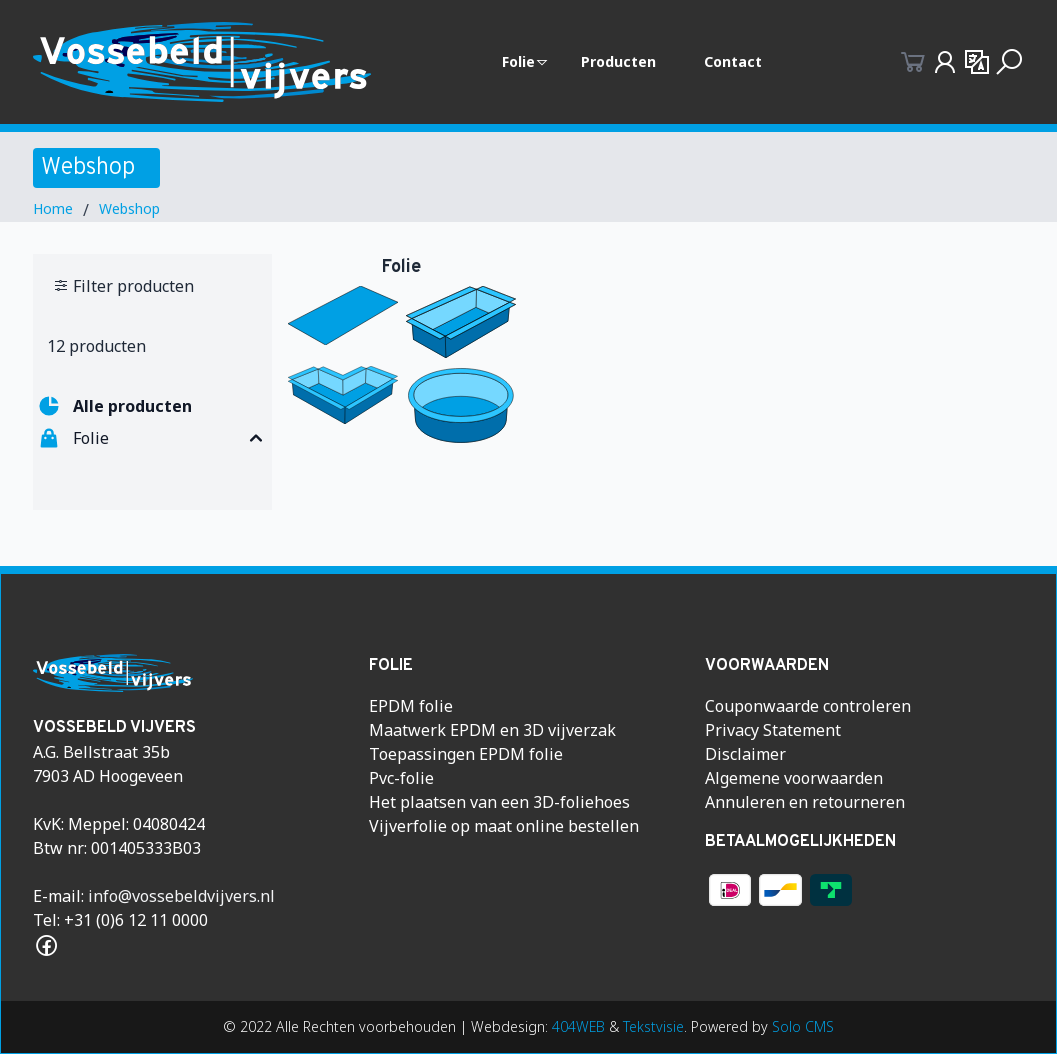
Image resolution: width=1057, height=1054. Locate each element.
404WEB (578, 1026)
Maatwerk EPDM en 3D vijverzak (492, 730)
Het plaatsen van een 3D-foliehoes (499, 802)
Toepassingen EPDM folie (466, 754)
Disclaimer (745, 754)
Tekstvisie (653, 1026)
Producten (618, 61)
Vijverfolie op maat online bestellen (504, 826)
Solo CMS (803, 1026)
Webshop (129, 208)
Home (53, 208)
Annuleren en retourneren (805, 802)
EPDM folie (411, 706)
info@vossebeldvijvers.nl (181, 896)
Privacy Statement (773, 730)
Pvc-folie (401, 778)
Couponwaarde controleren (808, 706)
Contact (733, 61)
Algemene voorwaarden (794, 778)
